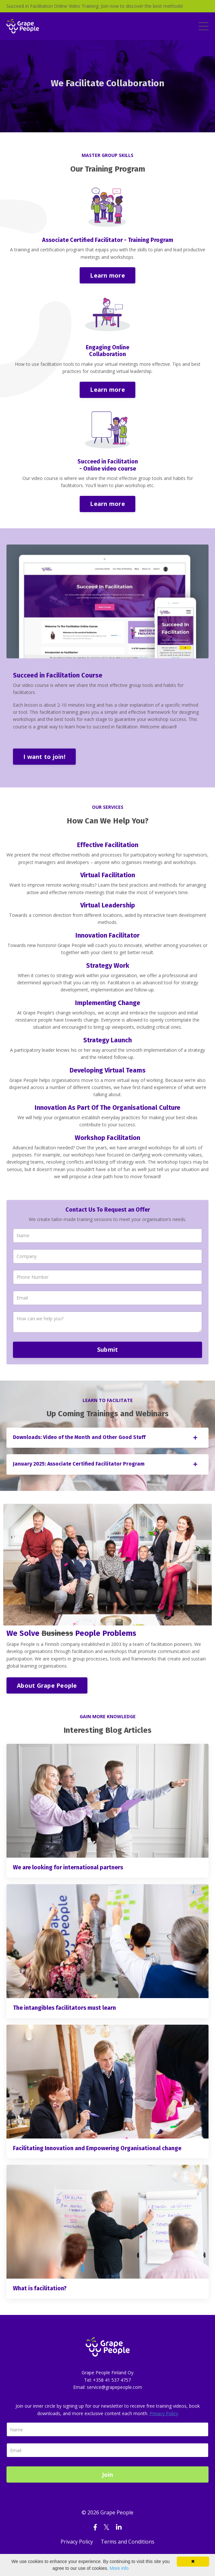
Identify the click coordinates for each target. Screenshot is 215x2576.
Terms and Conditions (127, 2541)
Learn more (107, 275)
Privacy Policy (164, 2413)
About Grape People (47, 1685)
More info (119, 2568)
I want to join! (44, 757)
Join (107, 2474)
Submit (107, 1349)
